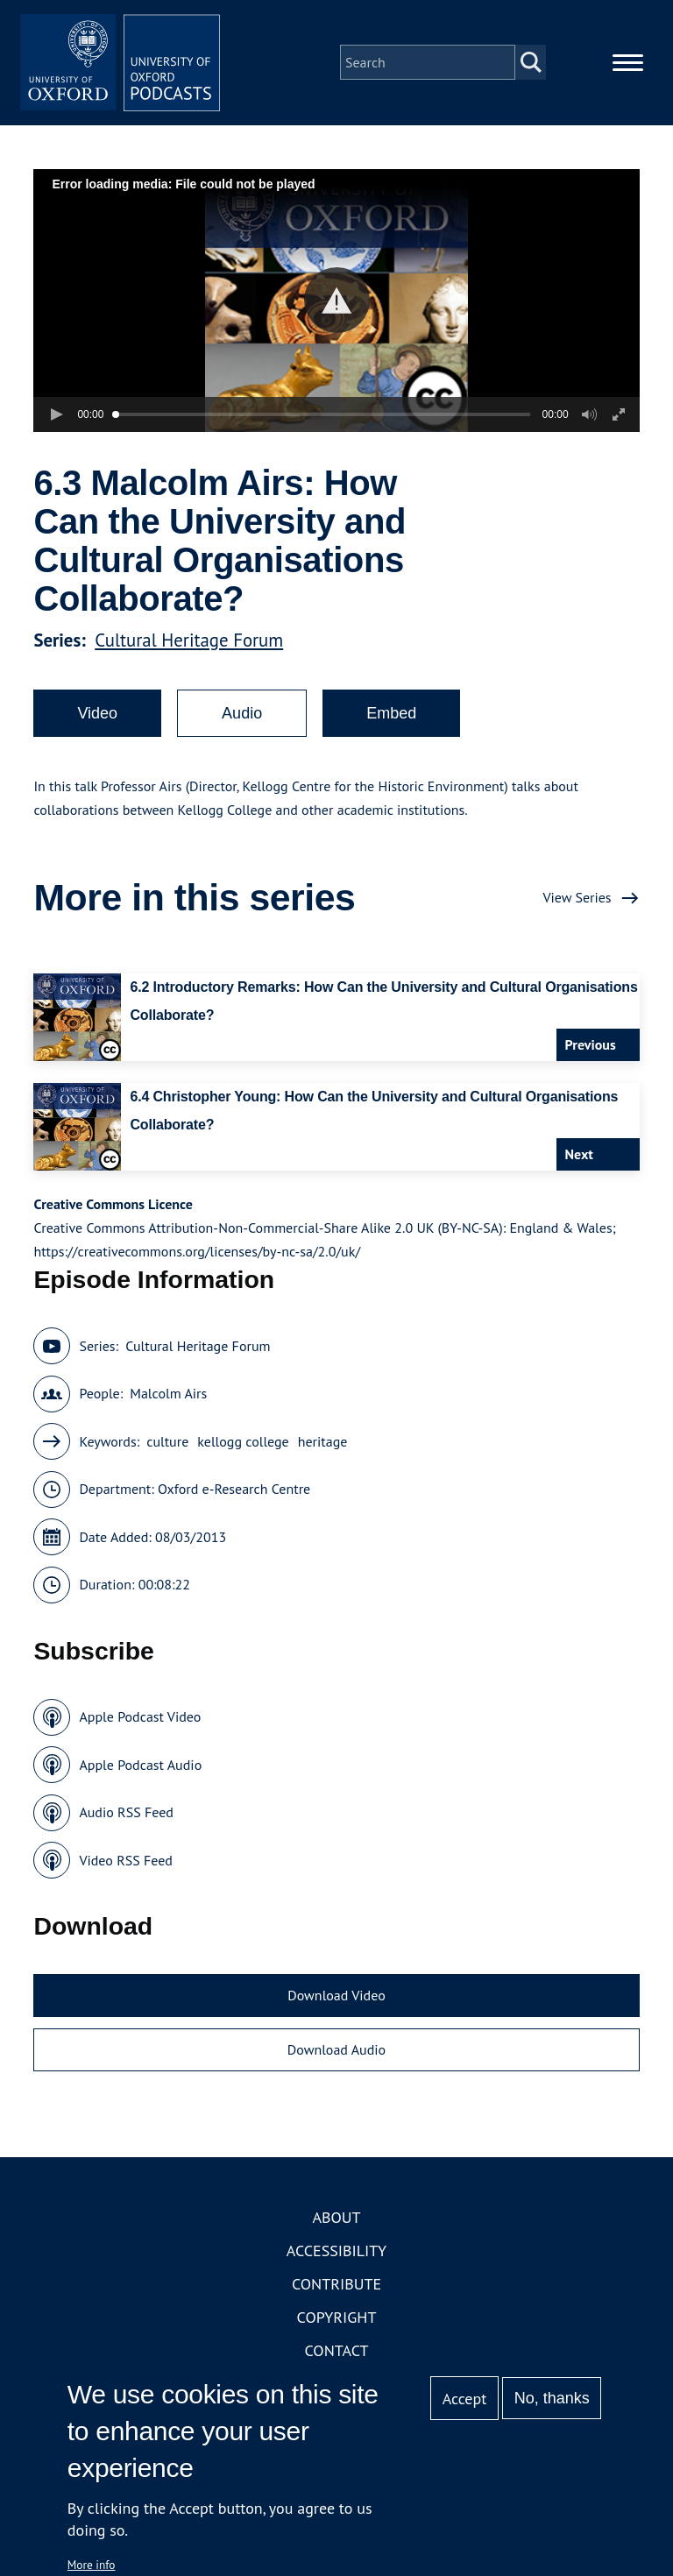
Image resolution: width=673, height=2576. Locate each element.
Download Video (336, 2000)
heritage (323, 1446)
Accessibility (336, 2256)
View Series (576, 902)
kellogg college (242, 1446)
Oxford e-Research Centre (234, 1494)
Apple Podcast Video (140, 1721)
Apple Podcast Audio (140, 1770)
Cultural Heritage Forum (189, 645)
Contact (337, 2356)
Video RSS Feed (126, 1865)
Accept (465, 2398)
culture (167, 1446)
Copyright (337, 2322)
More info (91, 2564)
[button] (337, 305)
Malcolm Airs (168, 1398)
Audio (242, 718)
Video (97, 718)
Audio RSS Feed (126, 1817)
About (336, 2222)
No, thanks (552, 2398)
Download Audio (336, 2054)
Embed (391, 718)
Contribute (336, 2289)
